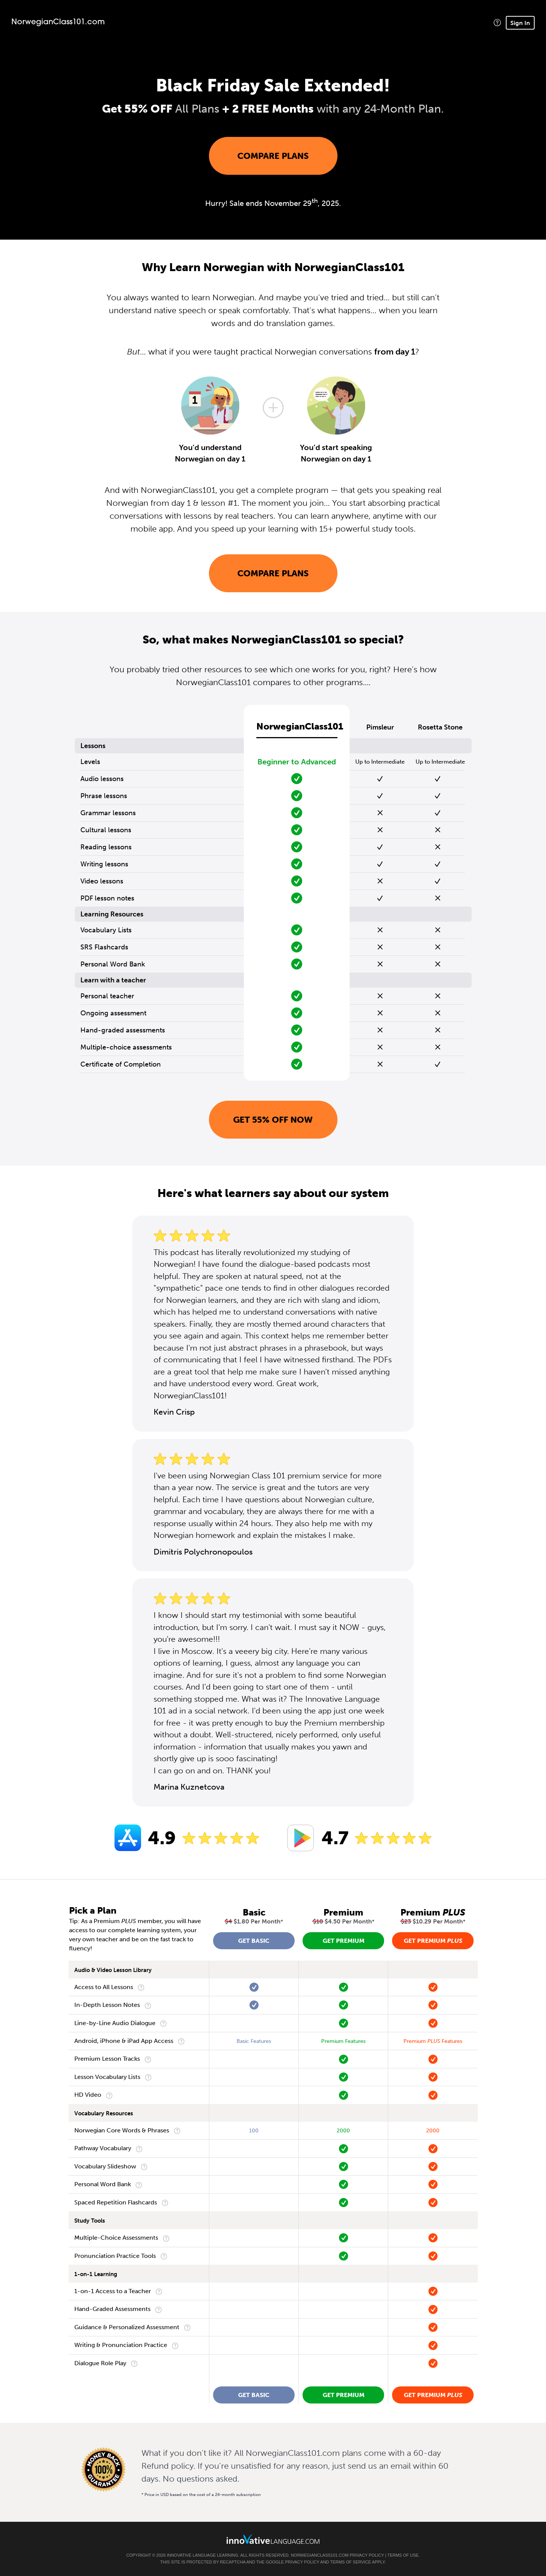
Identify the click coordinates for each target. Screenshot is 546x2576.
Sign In (520, 23)
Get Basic (254, 1940)
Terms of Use (403, 2555)
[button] (497, 22)
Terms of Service (350, 2562)
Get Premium (343, 1940)
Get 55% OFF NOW (273, 1119)
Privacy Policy (367, 2555)
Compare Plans (273, 156)
